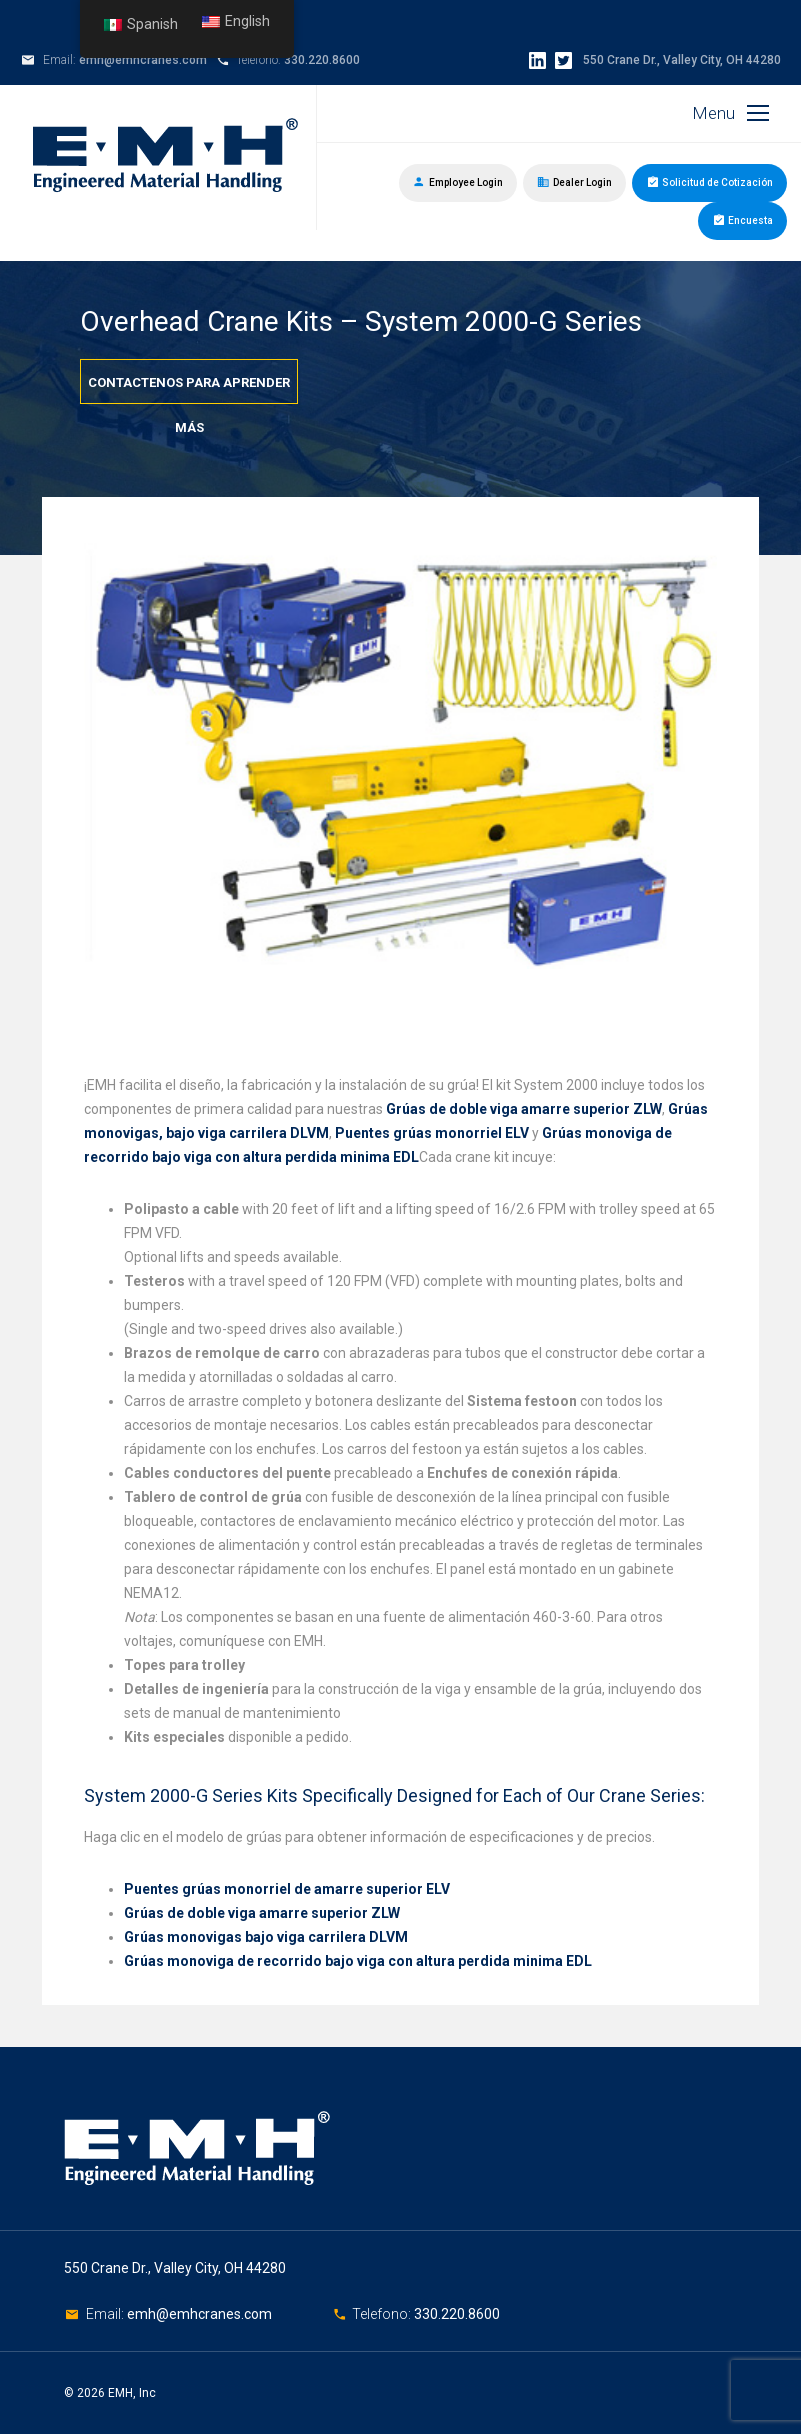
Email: (106, 2314)
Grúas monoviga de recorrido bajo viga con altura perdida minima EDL (358, 1961)
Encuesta (742, 219)
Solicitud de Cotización (709, 181)
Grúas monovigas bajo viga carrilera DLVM (266, 1937)
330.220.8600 (322, 60)
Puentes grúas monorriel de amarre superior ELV (287, 1889)
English (236, 21)
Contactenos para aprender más (189, 389)
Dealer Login (574, 181)
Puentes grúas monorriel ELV (432, 1133)
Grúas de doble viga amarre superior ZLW (524, 1109)
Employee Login (458, 181)
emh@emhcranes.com (143, 60)
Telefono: (383, 2314)
